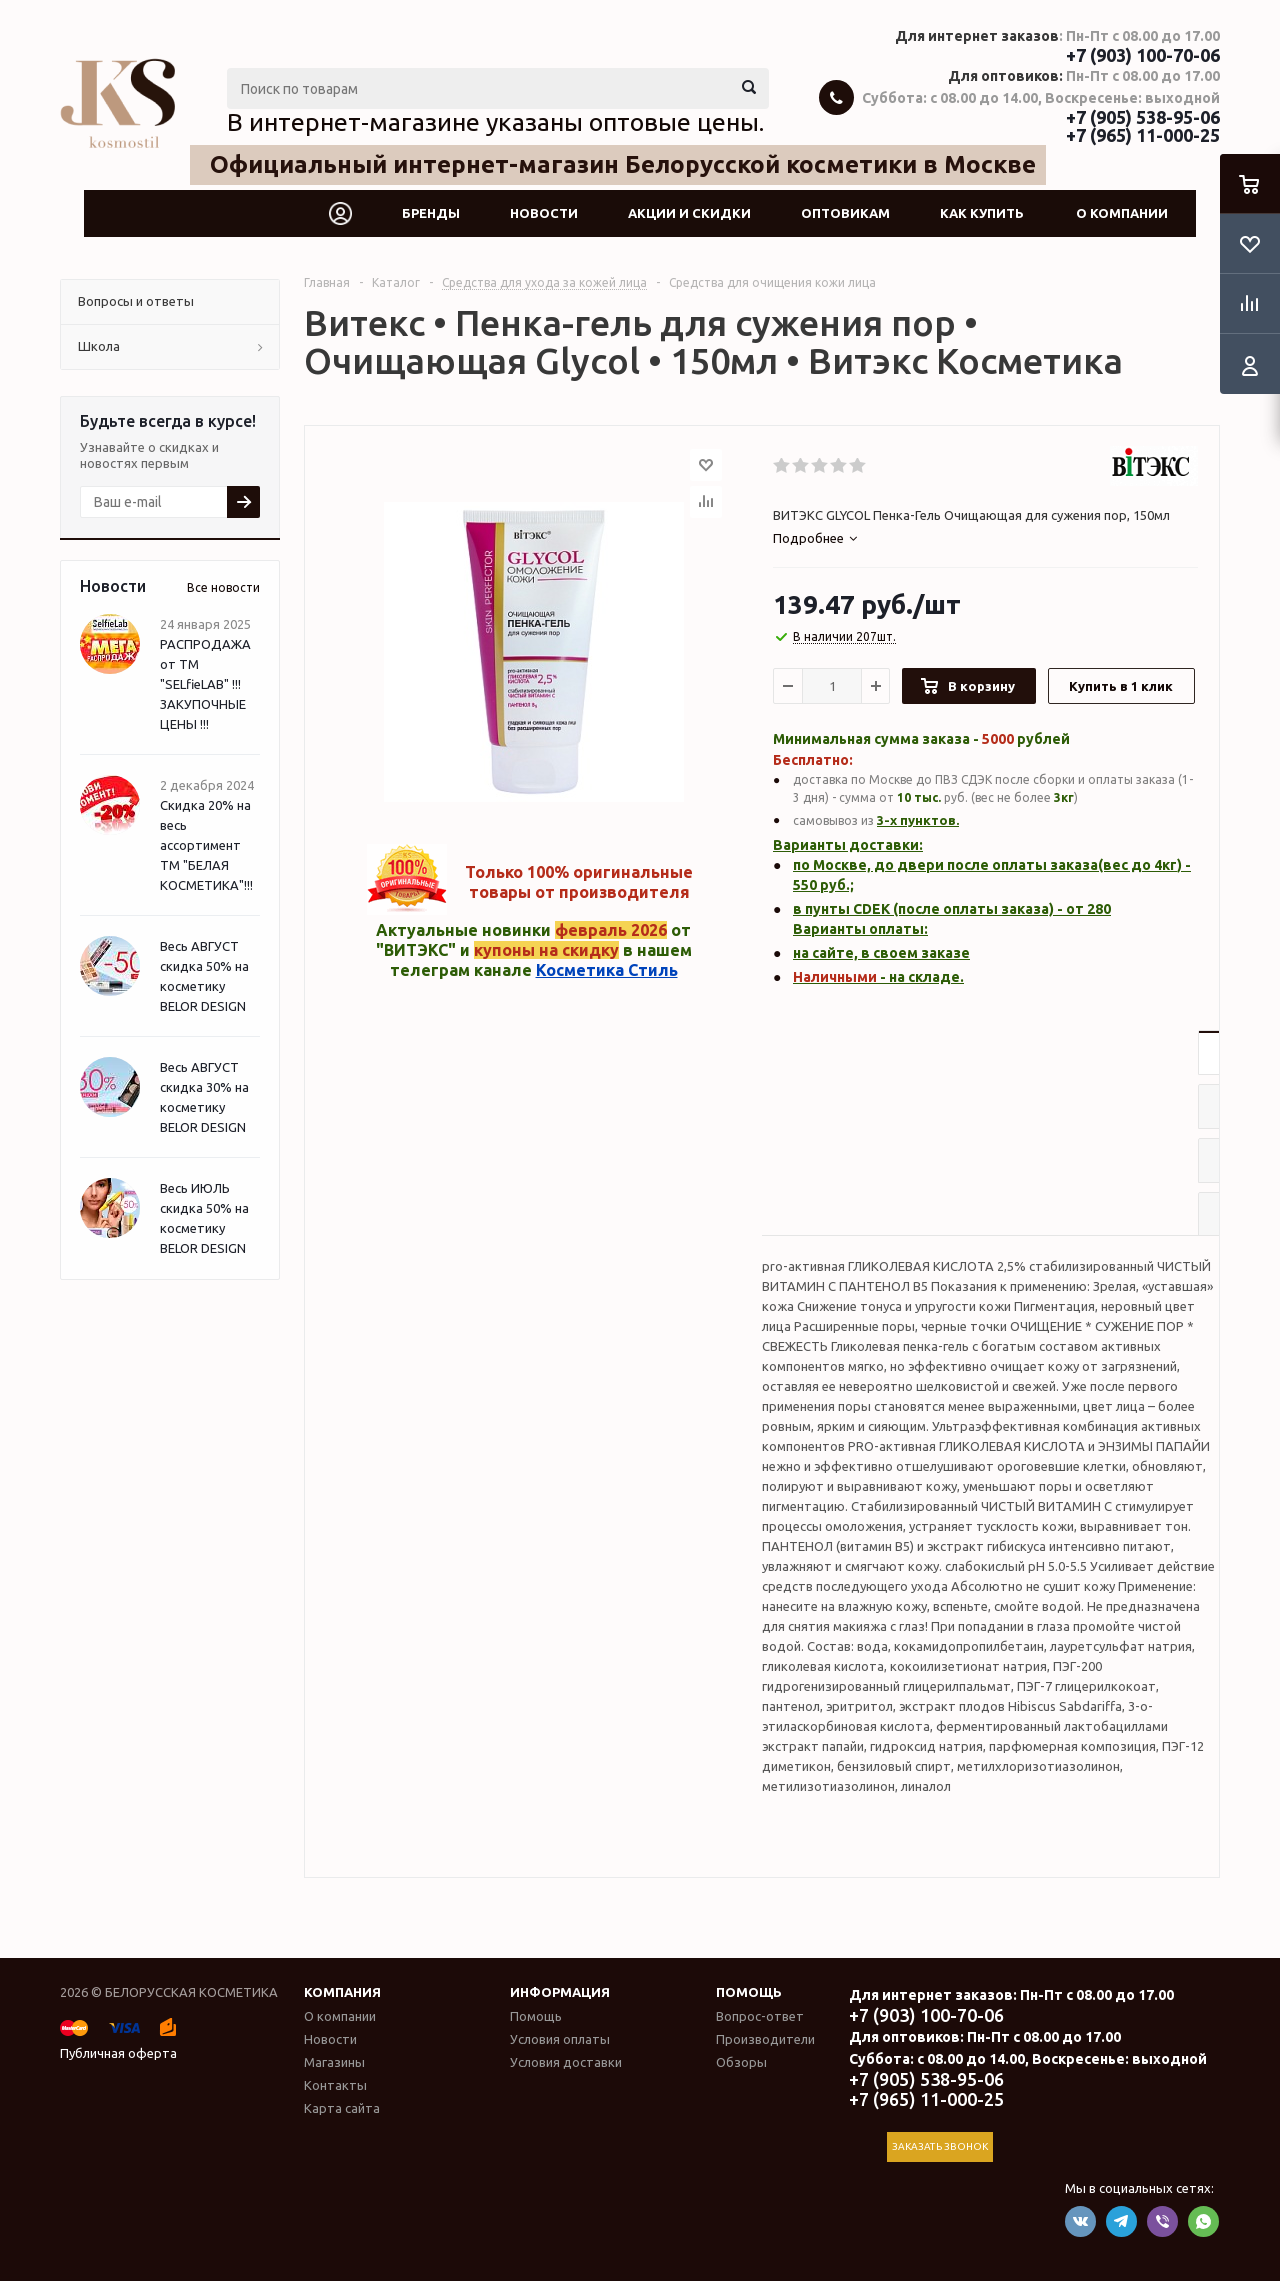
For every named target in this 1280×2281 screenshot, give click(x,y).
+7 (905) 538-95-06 (1143, 117)
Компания (342, 1992)
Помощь (749, 1992)
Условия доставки (566, 2062)
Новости (544, 213)
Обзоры (741, 2062)
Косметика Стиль (607, 970)
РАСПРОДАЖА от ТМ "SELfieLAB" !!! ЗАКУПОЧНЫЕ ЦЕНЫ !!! (205, 684)
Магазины (334, 2062)
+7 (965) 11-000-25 (1143, 135)
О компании (1122, 213)
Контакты (335, 2085)
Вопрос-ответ (760, 2016)
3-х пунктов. (918, 820)
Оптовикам (845, 213)
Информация (560, 1992)
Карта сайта (342, 2108)
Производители (765, 2039)
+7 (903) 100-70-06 (1143, 55)
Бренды (431, 213)
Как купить (982, 213)
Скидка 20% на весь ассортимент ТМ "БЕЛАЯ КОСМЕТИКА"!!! (206, 845)
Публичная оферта (118, 2053)
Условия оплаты (560, 2039)
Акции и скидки (689, 213)
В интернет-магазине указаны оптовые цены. (495, 122)
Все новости (223, 587)
